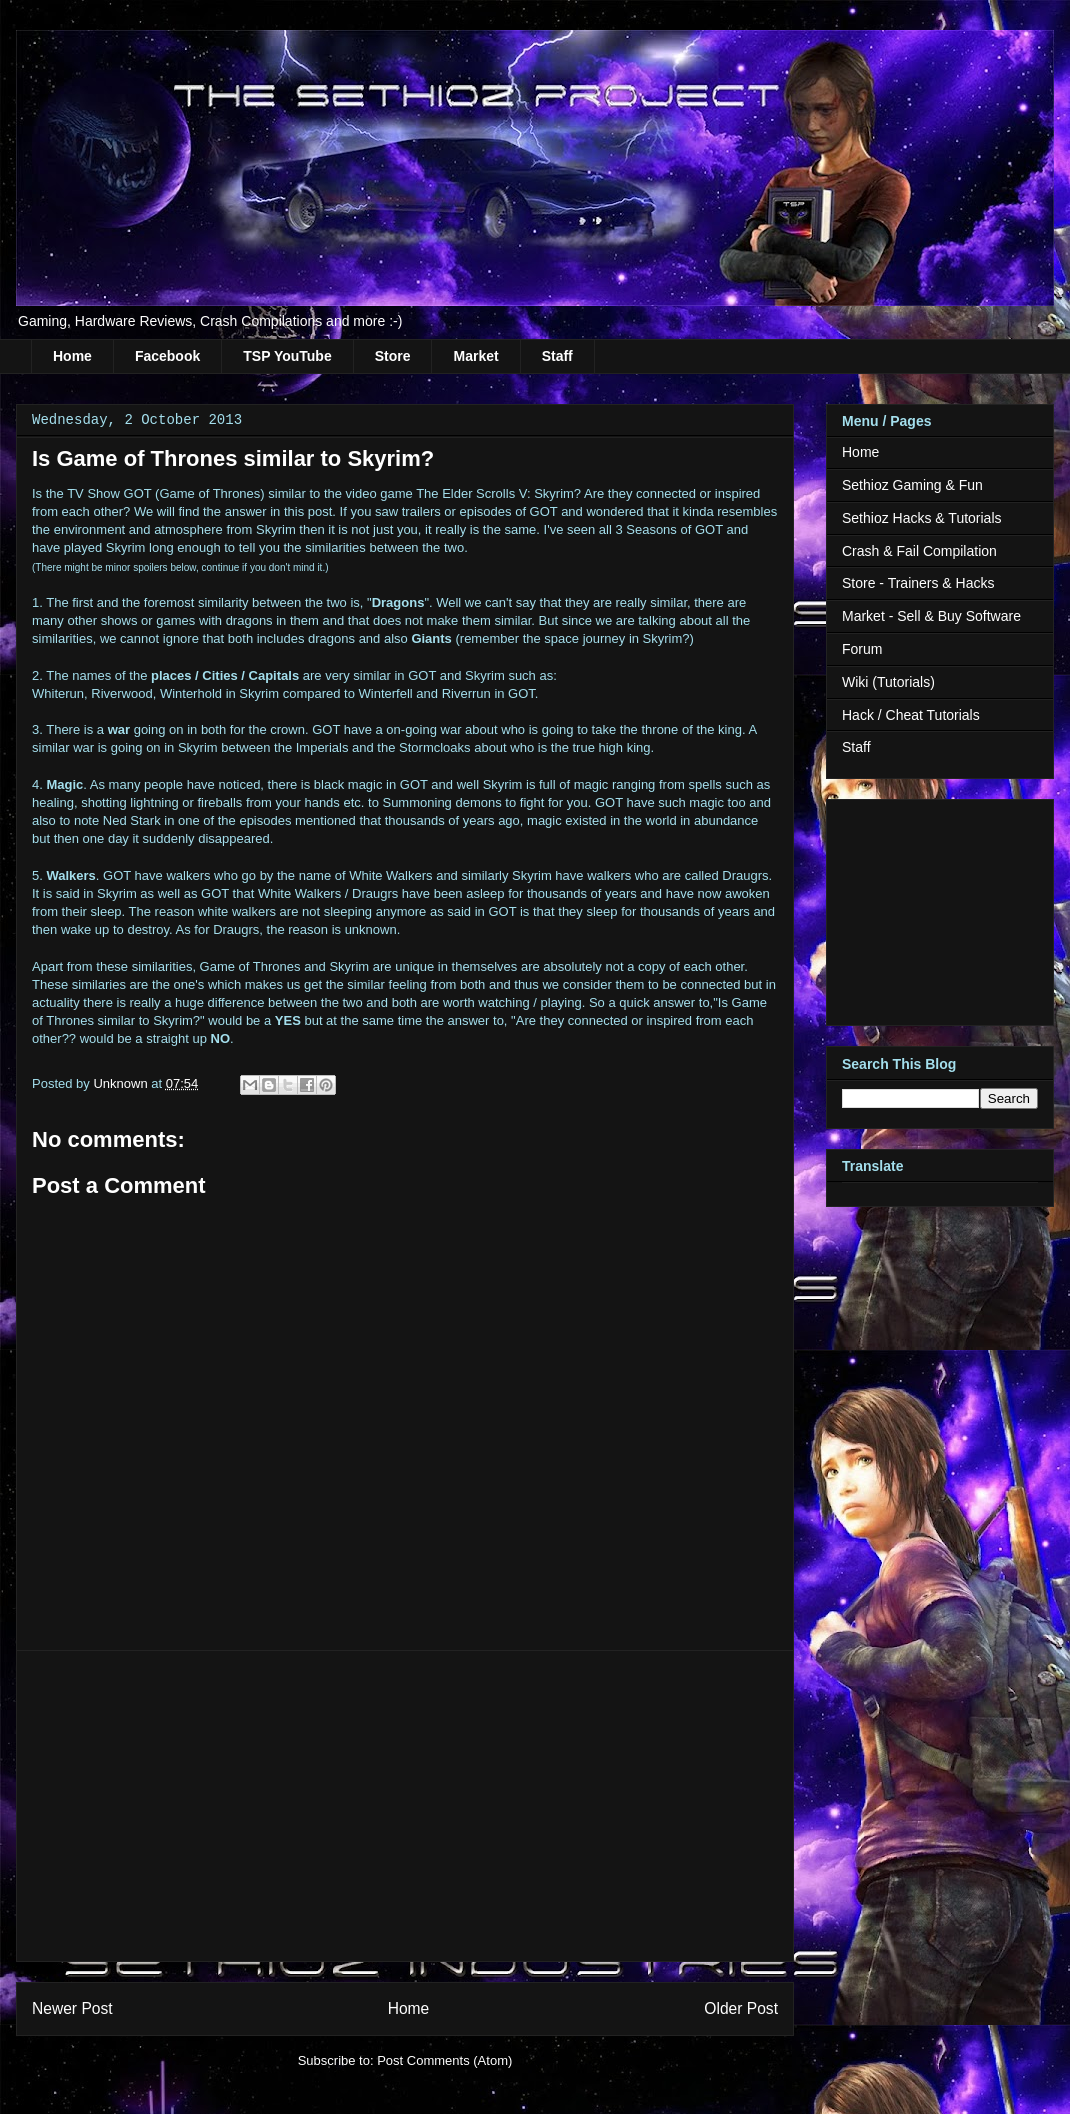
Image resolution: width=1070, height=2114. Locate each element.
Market (475, 356)
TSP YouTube (287, 356)
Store (393, 356)
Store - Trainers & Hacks (918, 583)
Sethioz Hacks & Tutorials (922, 518)
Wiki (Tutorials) (888, 682)
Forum (862, 649)
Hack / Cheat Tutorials (911, 715)
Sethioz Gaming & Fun (912, 485)
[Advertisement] (405, 1806)
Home (72, 356)
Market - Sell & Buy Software (931, 616)
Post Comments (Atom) (444, 2060)
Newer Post (72, 2008)
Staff (557, 356)
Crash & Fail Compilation (919, 551)
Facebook (167, 356)
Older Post (741, 2008)
